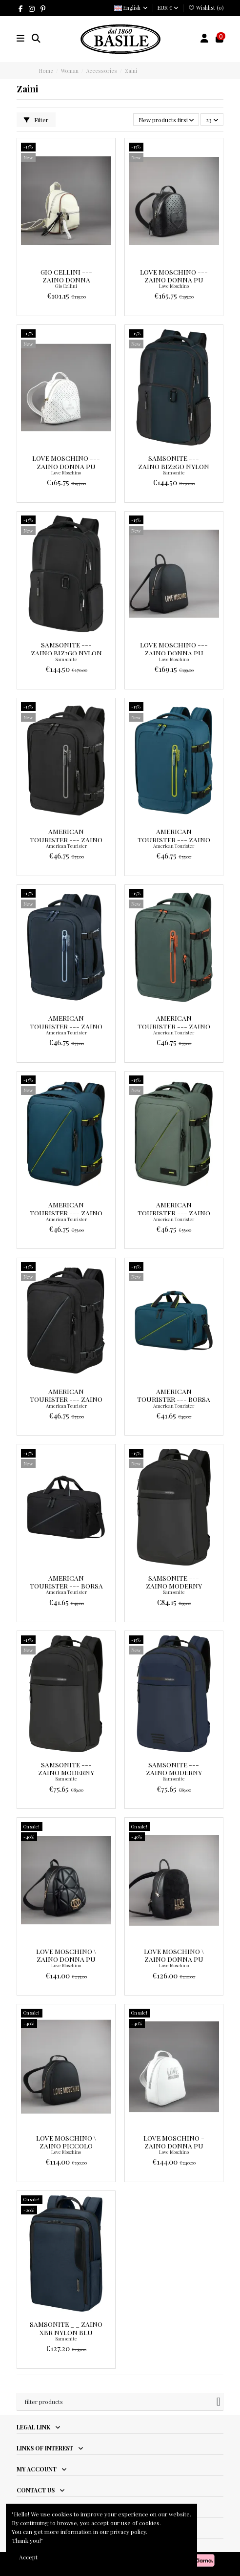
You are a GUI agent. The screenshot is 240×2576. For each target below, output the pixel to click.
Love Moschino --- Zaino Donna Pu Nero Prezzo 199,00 (174, 652)
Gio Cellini (66, 286)
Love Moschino (174, 286)
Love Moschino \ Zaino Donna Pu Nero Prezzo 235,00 (66, 1959)
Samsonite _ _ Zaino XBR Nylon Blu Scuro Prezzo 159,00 (66, 2331)
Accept (28, 2557)
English (131, 7)
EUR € (168, 7)
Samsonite (174, 472)
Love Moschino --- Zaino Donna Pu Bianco (66, 465)
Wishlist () (205, 7)
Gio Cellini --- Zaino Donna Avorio (66, 279)
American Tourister (66, 846)
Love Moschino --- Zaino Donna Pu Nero (174, 279)
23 (212, 120)
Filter (36, 120)
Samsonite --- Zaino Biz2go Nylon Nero (66, 652)
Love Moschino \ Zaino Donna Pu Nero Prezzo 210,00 (173, 1959)
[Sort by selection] (166, 119)
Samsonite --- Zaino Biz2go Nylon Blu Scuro (173, 465)
